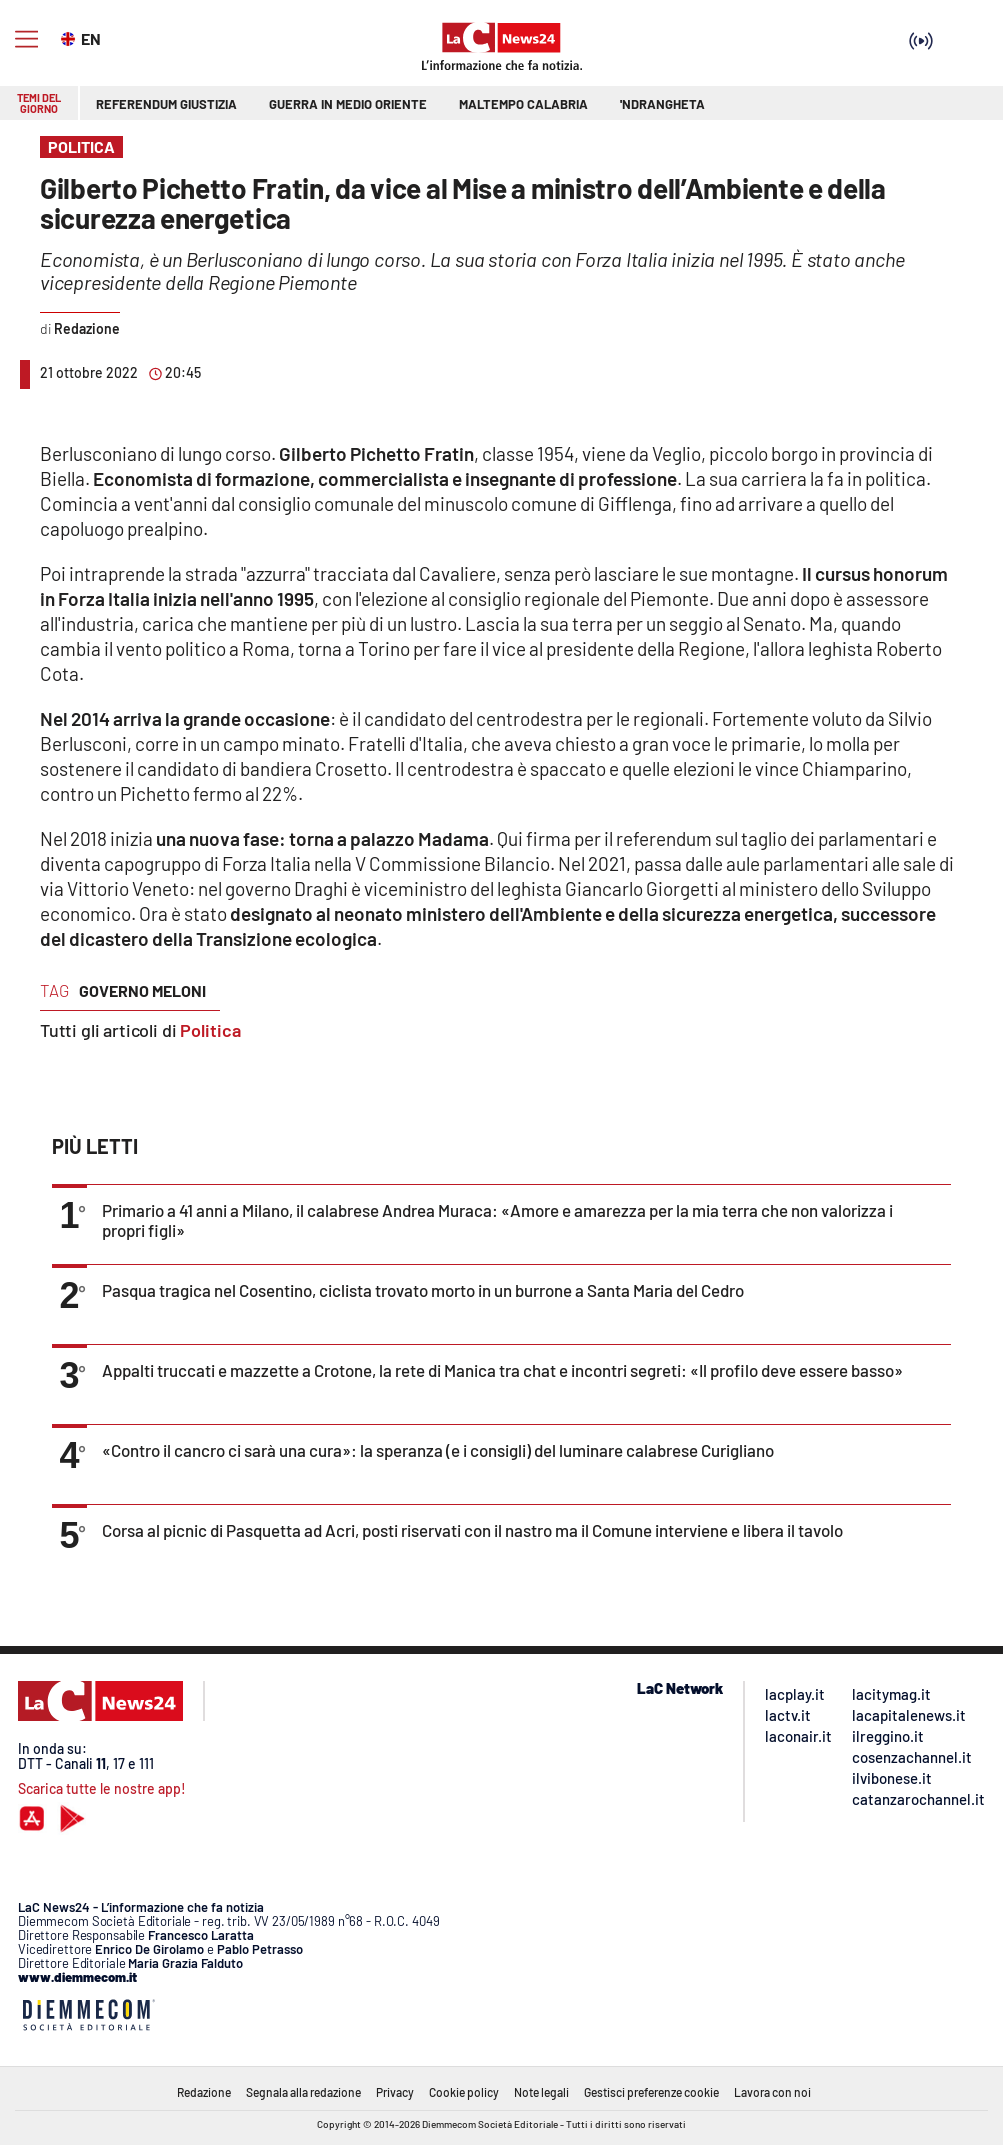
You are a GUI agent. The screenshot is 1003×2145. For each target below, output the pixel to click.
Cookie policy (464, 2092)
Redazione (204, 2092)
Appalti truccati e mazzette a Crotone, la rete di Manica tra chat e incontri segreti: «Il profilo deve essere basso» (502, 1370)
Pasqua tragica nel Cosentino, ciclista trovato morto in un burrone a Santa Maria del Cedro (423, 1290)
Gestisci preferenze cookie (651, 2092)
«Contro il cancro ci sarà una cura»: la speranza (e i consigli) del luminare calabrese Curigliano (438, 1450)
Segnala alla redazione (303, 2092)
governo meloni (142, 990)
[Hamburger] (26, 39)
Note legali (541, 2092)
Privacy (395, 2092)
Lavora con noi (772, 2092)
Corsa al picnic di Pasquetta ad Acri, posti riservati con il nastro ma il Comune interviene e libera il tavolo (472, 1530)
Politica (210, 1030)
